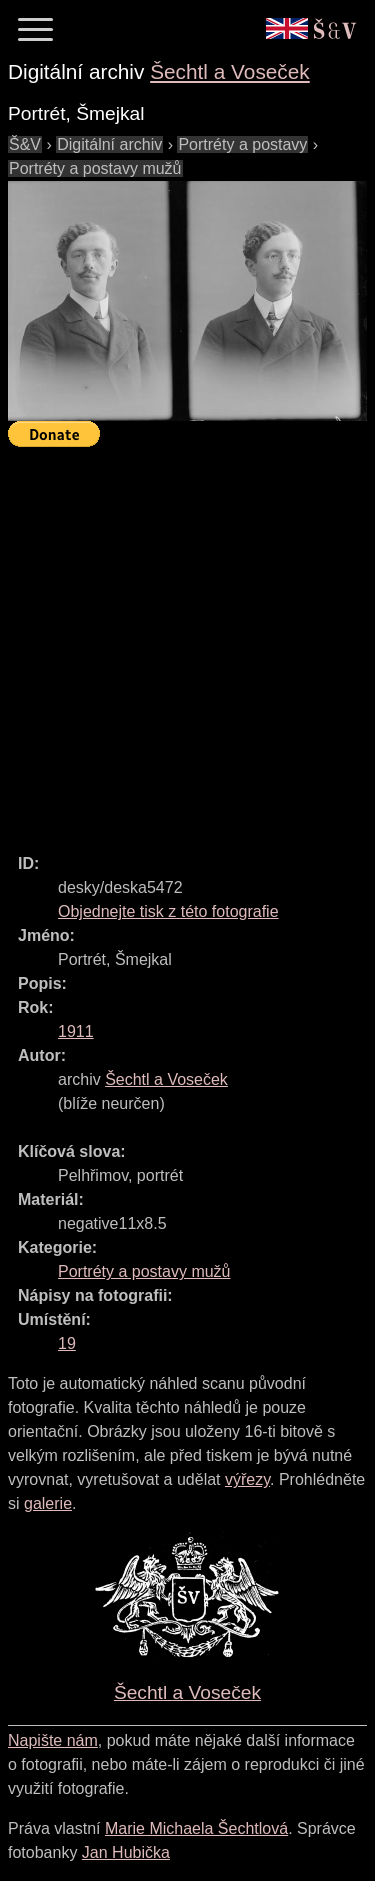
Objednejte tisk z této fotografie (168, 911)
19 (67, 1343)
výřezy (247, 1479)
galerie (48, 1503)
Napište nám (53, 1740)
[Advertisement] (187, 641)
